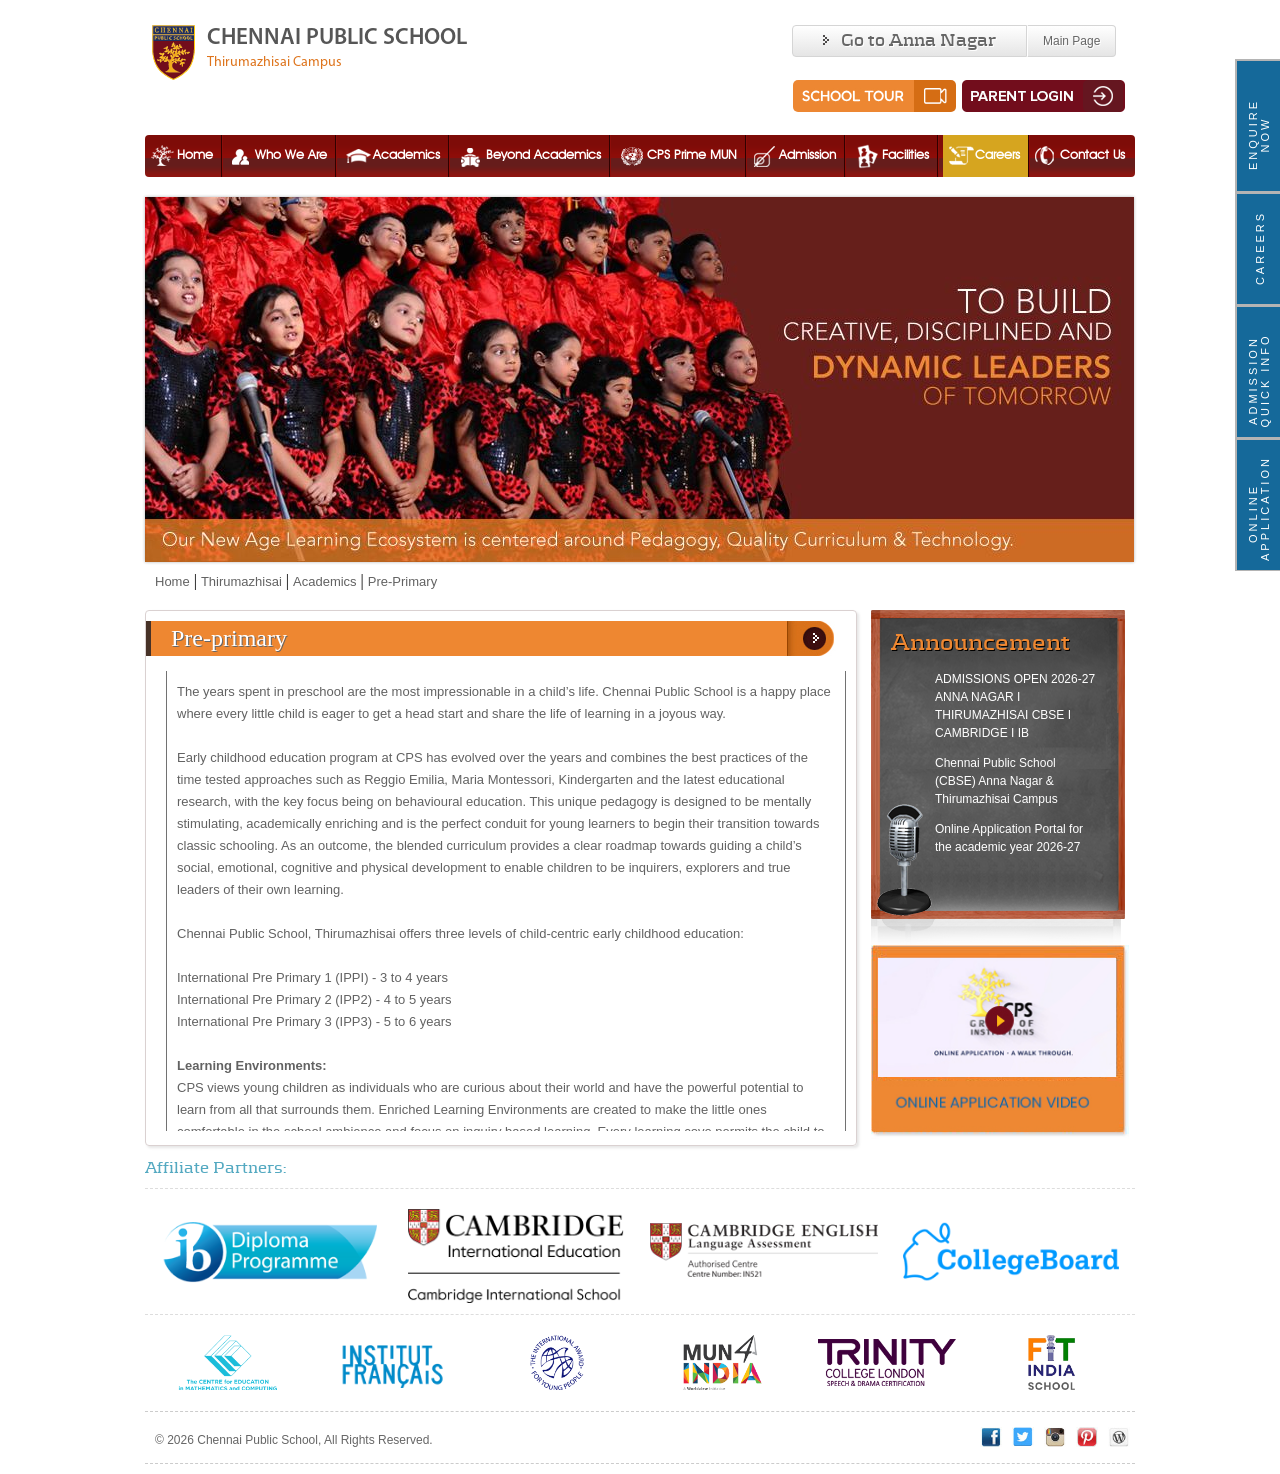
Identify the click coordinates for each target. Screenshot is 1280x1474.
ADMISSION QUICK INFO (1259, 380)
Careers (982, 156)
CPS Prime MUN (677, 156)
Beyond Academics (528, 156)
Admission (792, 156)
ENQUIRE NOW (1259, 134)
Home (180, 156)
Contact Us (1077, 156)
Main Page (1071, 41)
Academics (391, 156)
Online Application (1259, 513)
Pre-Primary (402, 581)
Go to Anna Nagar (909, 41)
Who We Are (276, 156)
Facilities (890, 156)
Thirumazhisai (241, 581)
